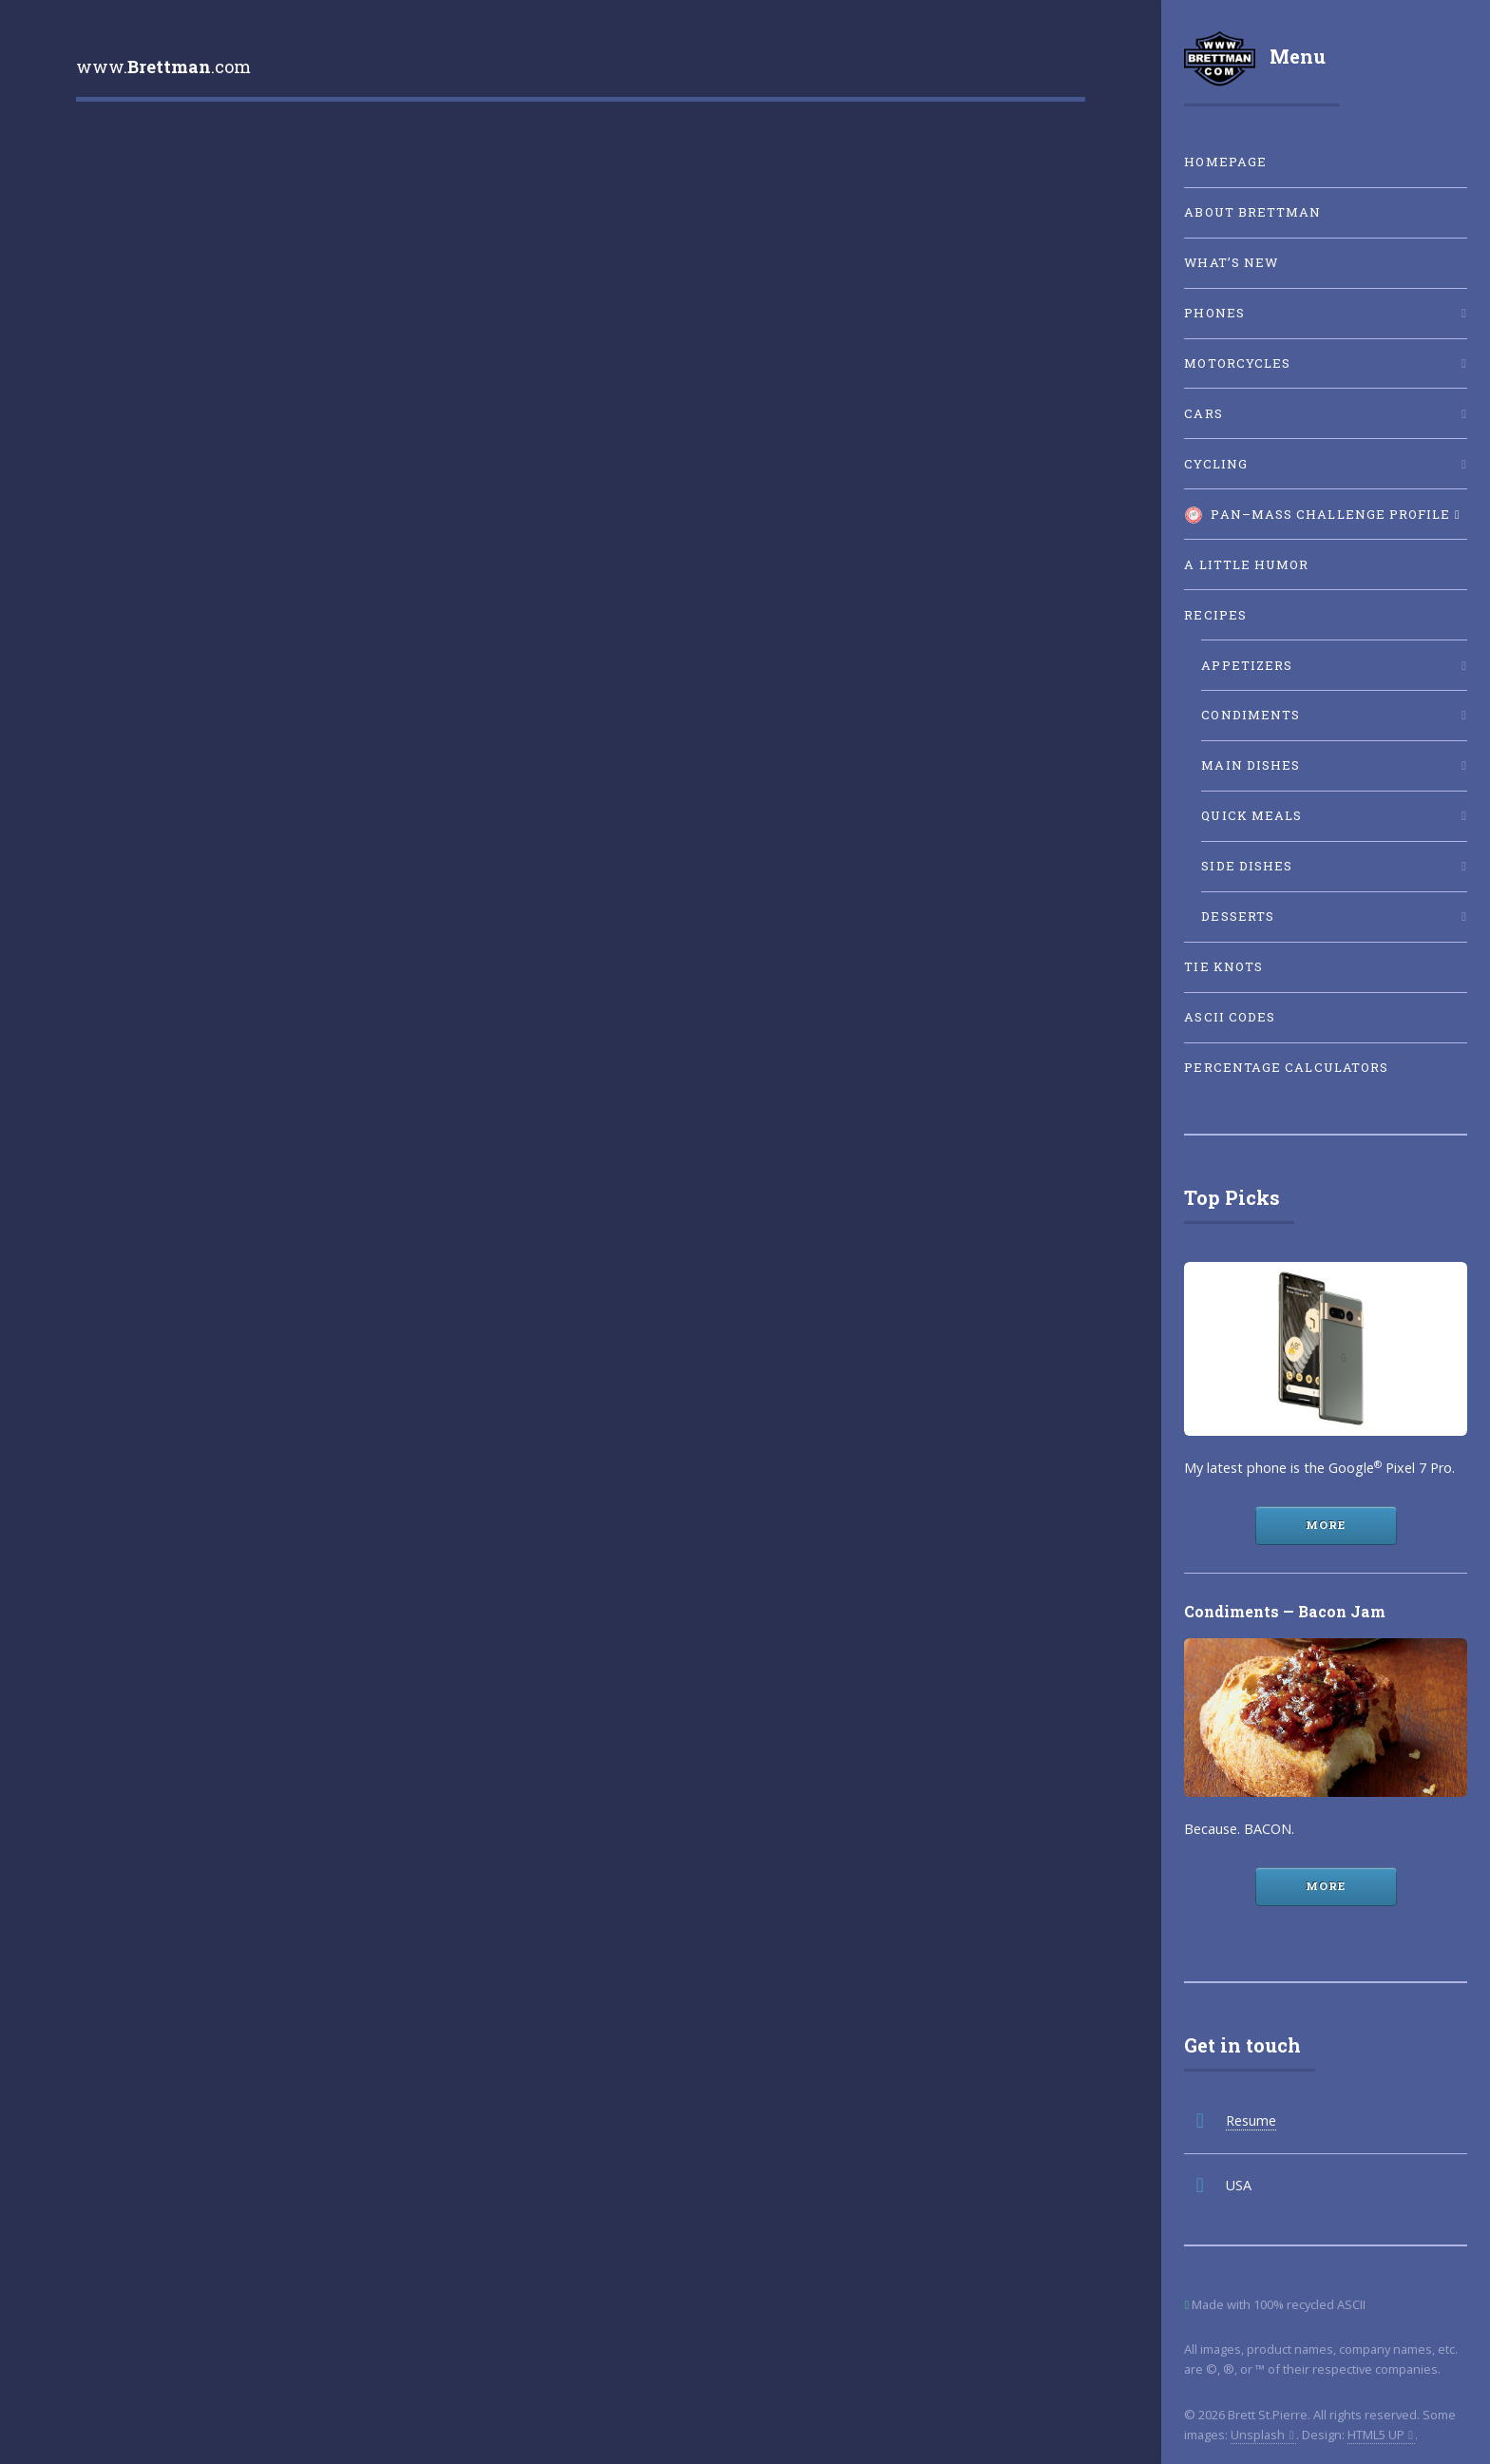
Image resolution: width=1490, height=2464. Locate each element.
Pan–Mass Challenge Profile (1317, 515)
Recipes (1215, 614)
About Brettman (1252, 211)
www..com (163, 66)
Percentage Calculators (1286, 1067)
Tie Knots (1223, 966)
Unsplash (1258, 2434)
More (1325, 1525)
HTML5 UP (1375, 2434)
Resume (1251, 2120)
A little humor (1246, 564)
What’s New (1231, 262)
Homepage (1225, 161)
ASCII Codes (1229, 1016)
